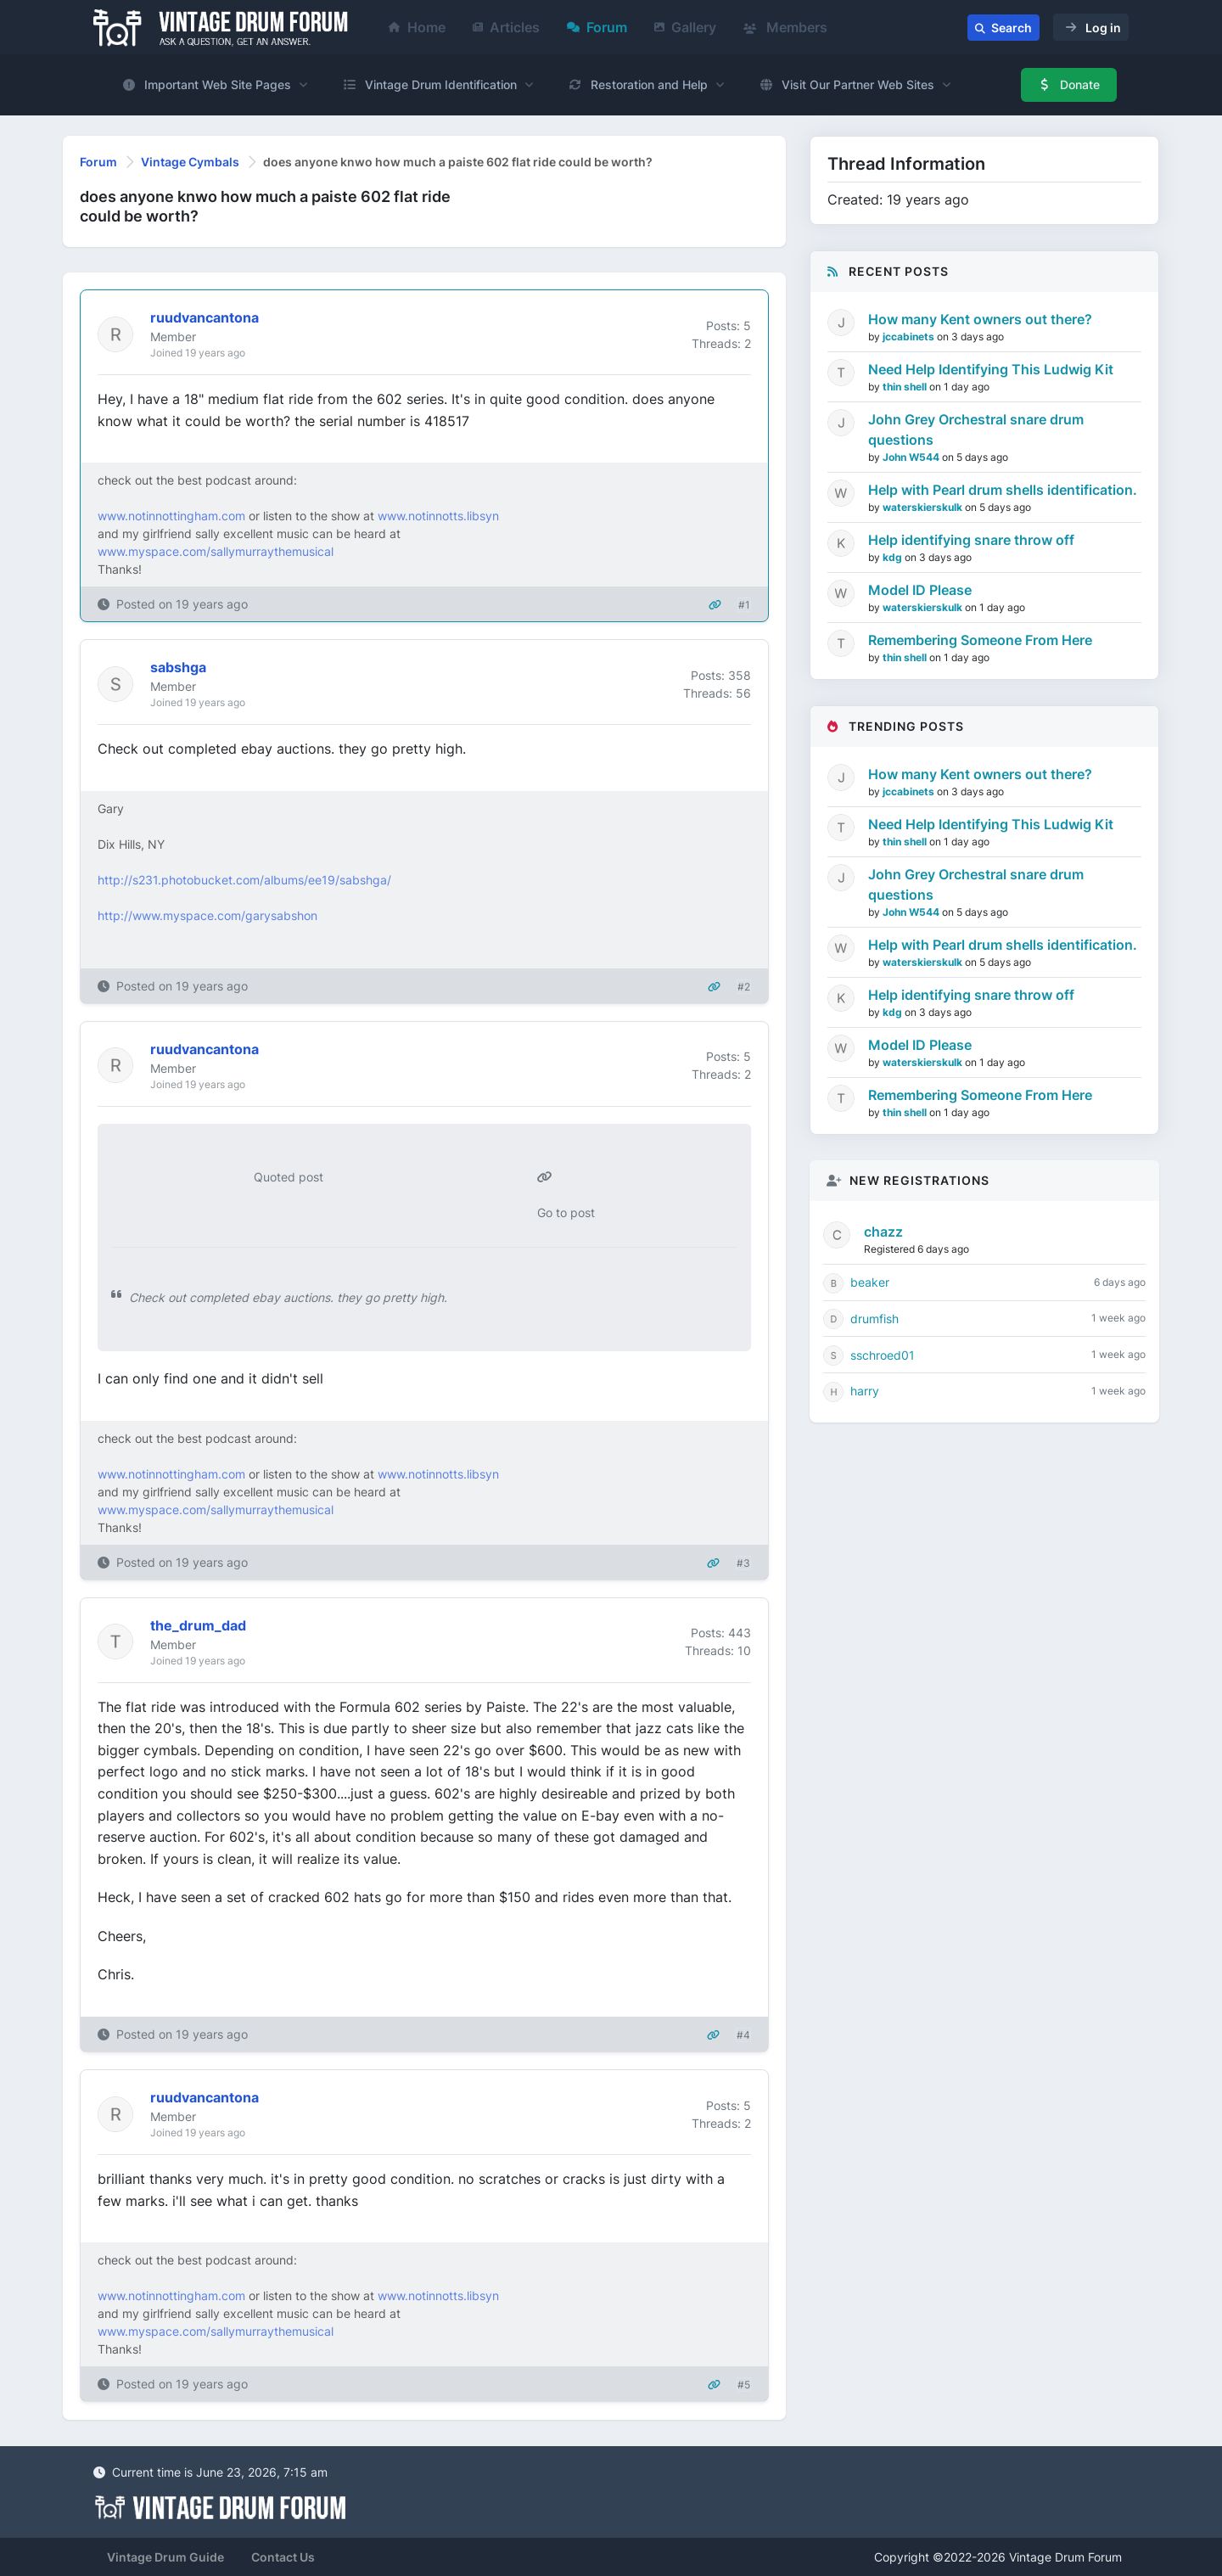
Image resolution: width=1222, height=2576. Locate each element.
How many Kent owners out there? (980, 319)
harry (864, 1390)
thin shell (906, 386)
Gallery (685, 27)
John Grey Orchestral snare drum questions (976, 429)
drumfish (874, 1318)
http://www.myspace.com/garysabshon (207, 915)
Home (417, 27)
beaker (869, 1282)
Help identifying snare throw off (971, 539)
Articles (506, 27)
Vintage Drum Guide (165, 2557)
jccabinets (910, 336)
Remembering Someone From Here (980, 639)
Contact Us (283, 2557)
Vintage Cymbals (190, 161)
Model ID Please (920, 589)
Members (785, 27)
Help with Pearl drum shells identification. (1002, 489)
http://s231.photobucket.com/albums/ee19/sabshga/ (244, 880)
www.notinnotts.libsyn (438, 515)
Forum (597, 27)
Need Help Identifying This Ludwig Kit (990, 369)
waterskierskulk (924, 507)
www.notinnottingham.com (171, 515)
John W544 (912, 457)
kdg (894, 557)
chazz (883, 1231)
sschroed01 (882, 1355)
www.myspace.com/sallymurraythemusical (216, 551)
